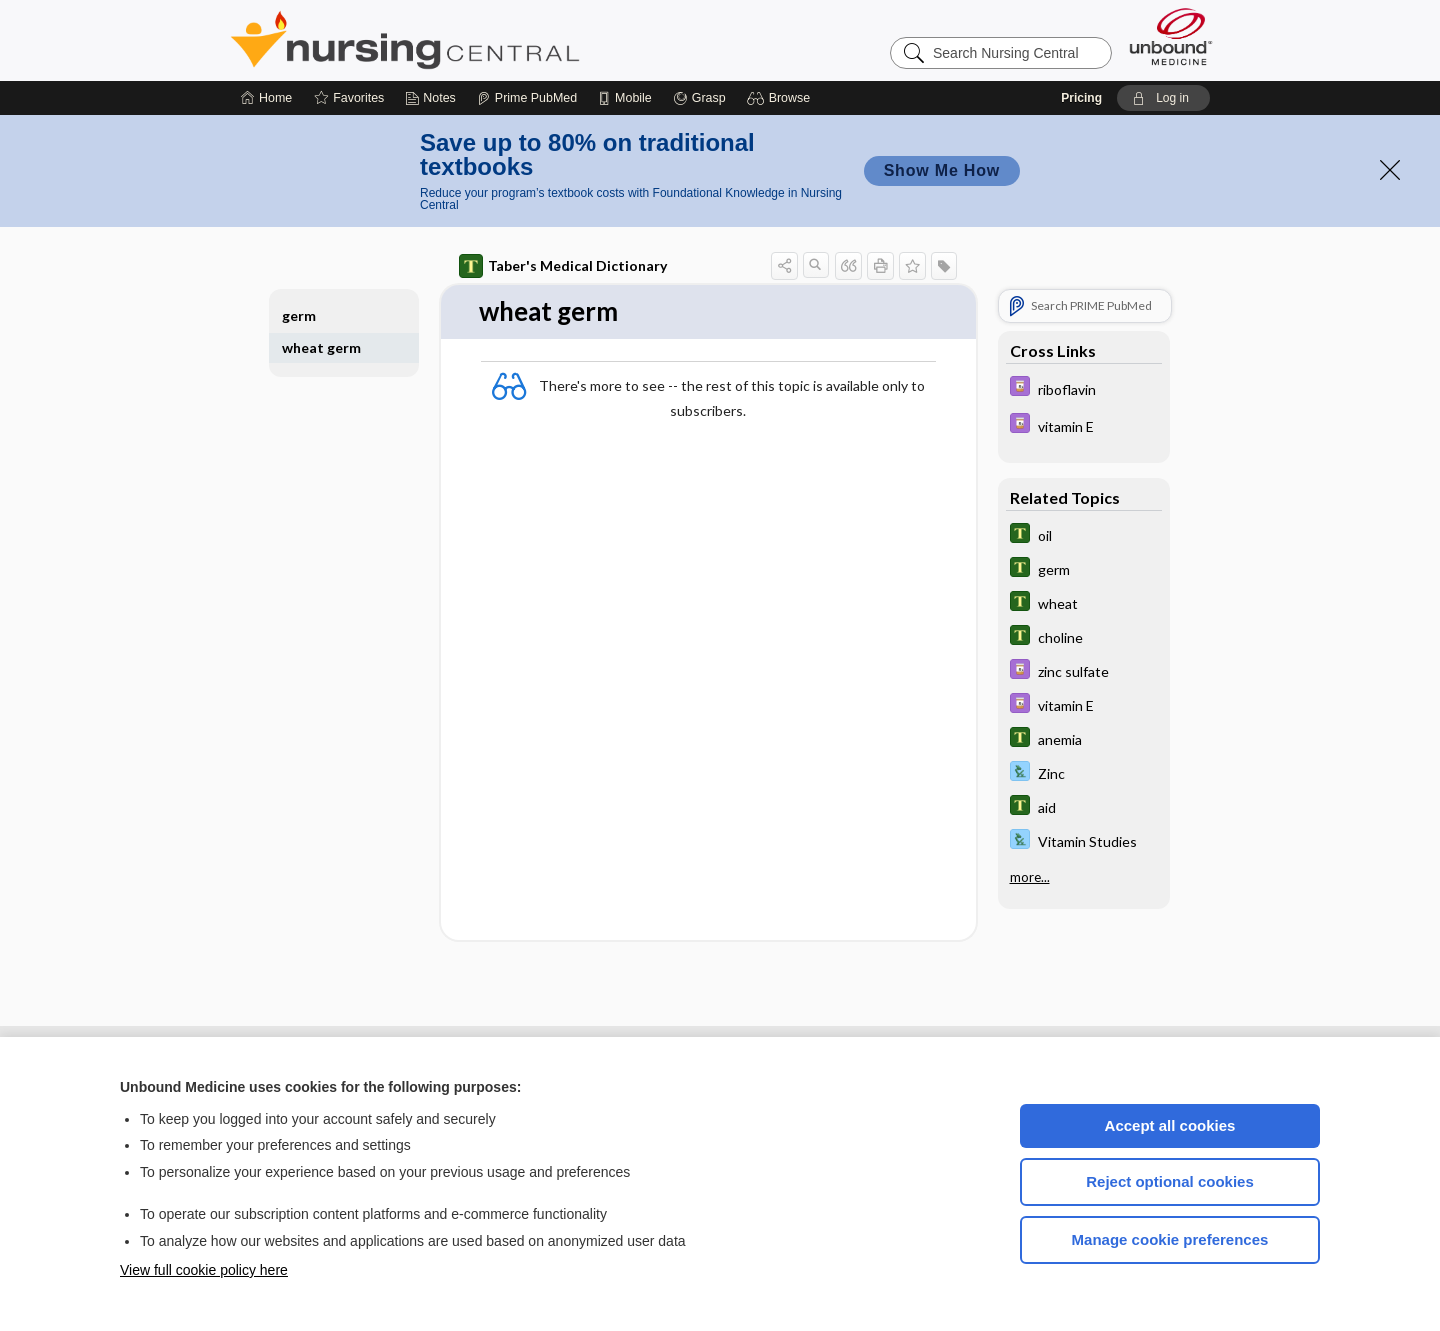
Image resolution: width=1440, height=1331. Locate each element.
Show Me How (942, 170)
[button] (781, 98)
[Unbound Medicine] (1171, 36)
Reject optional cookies (1170, 1181)
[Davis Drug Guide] (1084, 388)
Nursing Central (480, 40)
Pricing (1081, 98)
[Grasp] (699, 98)
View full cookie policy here (204, 1270)
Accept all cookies (1170, 1125)
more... (1030, 877)
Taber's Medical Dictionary (563, 266)
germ (299, 315)
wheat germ (321, 347)
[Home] (266, 98)
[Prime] (527, 98)
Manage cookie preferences (1170, 1239)
